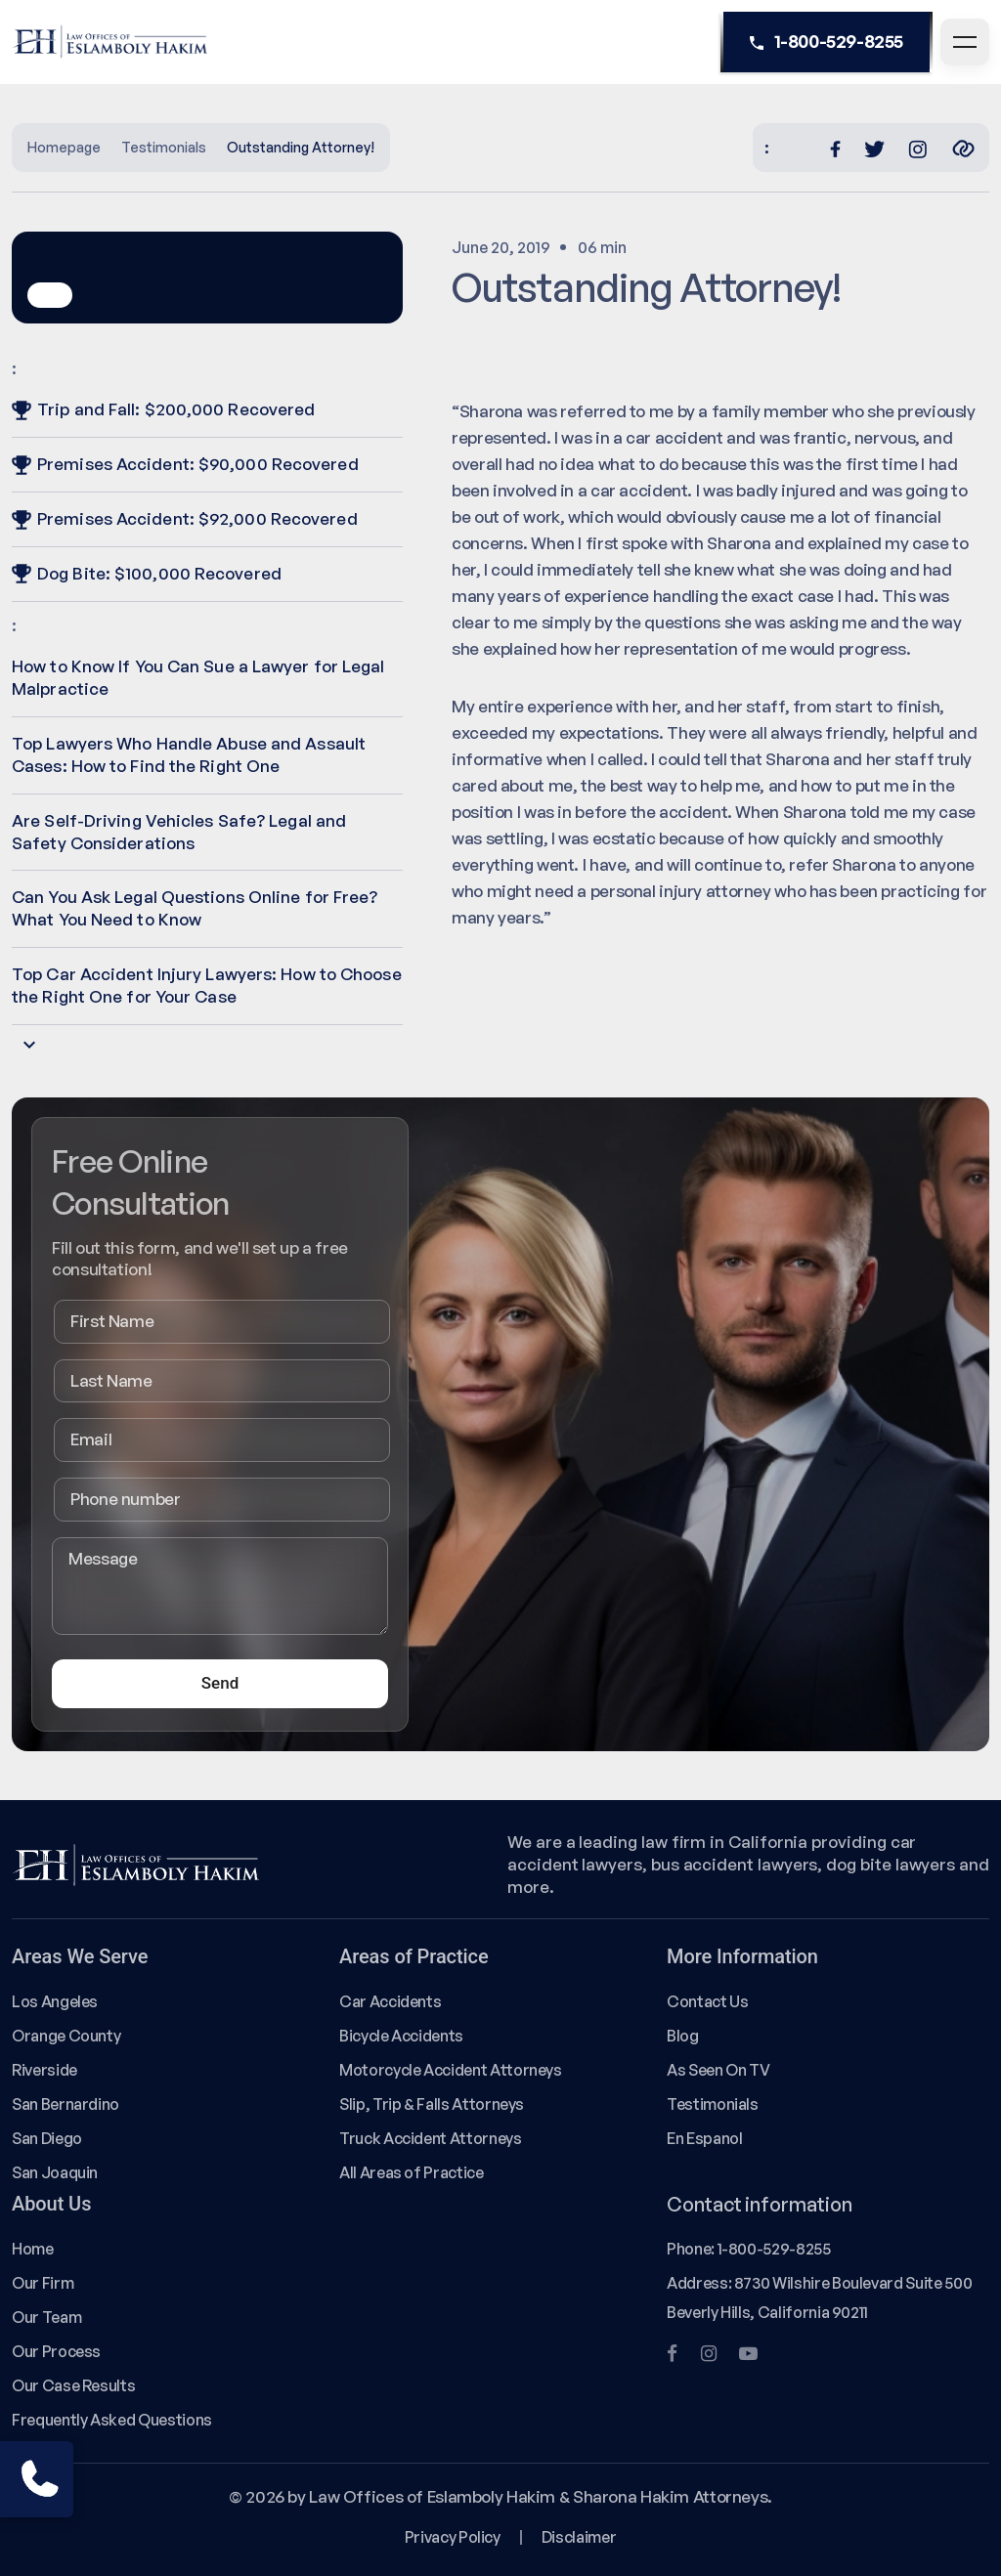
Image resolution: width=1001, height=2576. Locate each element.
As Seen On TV (718, 2070)
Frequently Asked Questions (112, 2419)
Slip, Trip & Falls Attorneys (431, 2104)
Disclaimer (579, 2537)
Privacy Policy (452, 2537)
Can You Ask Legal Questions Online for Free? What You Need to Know (195, 907)
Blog (683, 2035)
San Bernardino (65, 2104)
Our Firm (42, 2283)
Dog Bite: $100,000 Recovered (147, 573)
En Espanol (704, 2138)
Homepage (64, 147)
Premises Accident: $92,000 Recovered (185, 518)
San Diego (47, 2138)
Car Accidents (390, 2001)
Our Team (46, 2317)
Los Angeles (55, 2001)
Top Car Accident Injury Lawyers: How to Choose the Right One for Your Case (207, 985)
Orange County (66, 2035)
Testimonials (163, 147)
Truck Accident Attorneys (430, 2138)
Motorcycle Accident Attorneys (450, 2070)
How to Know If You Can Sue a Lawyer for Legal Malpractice (198, 677)
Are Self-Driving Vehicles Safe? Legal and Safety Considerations (179, 831)
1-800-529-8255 (826, 42)
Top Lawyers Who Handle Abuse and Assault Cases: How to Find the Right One (189, 754)
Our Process (56, 2351)
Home (33, 2248)
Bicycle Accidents (401, 2035)
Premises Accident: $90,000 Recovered (185, 463)
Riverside (44, 2070)
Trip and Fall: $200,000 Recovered (163, 409)
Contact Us (707, 2001)
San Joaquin (55, 2172)
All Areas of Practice (411, 2172)
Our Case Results (73, 2385)
